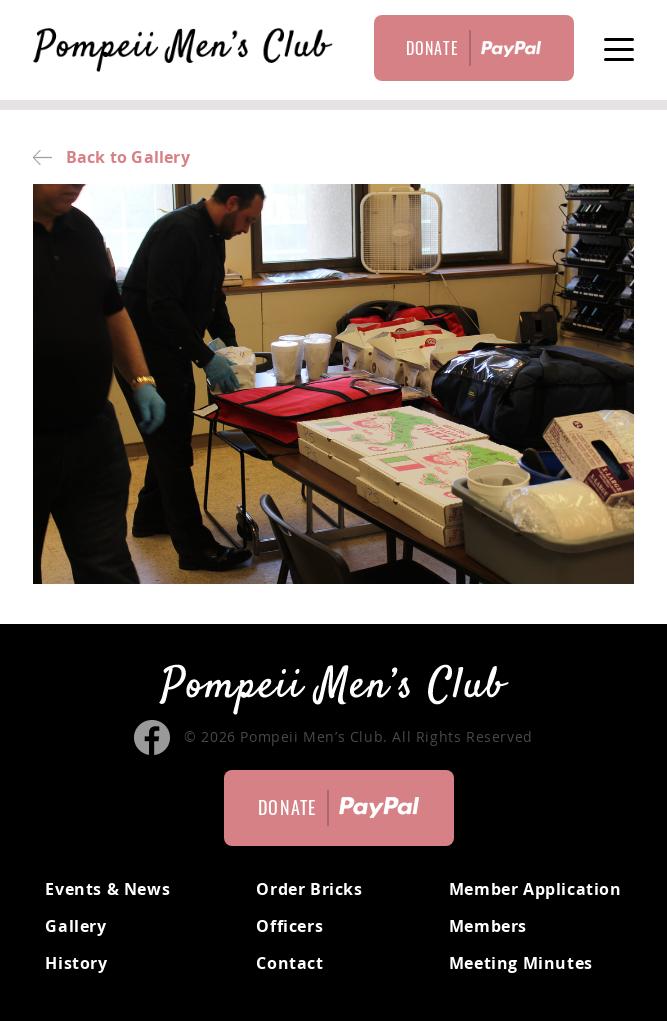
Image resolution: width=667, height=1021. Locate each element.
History (76, 963)
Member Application (535, 889)
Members (488, 926)
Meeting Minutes (521, 963)
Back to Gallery (111, 157)
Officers (289, 926)
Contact (289, 963)
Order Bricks (309, 889)
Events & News (107, 889)
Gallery (75, 926)
